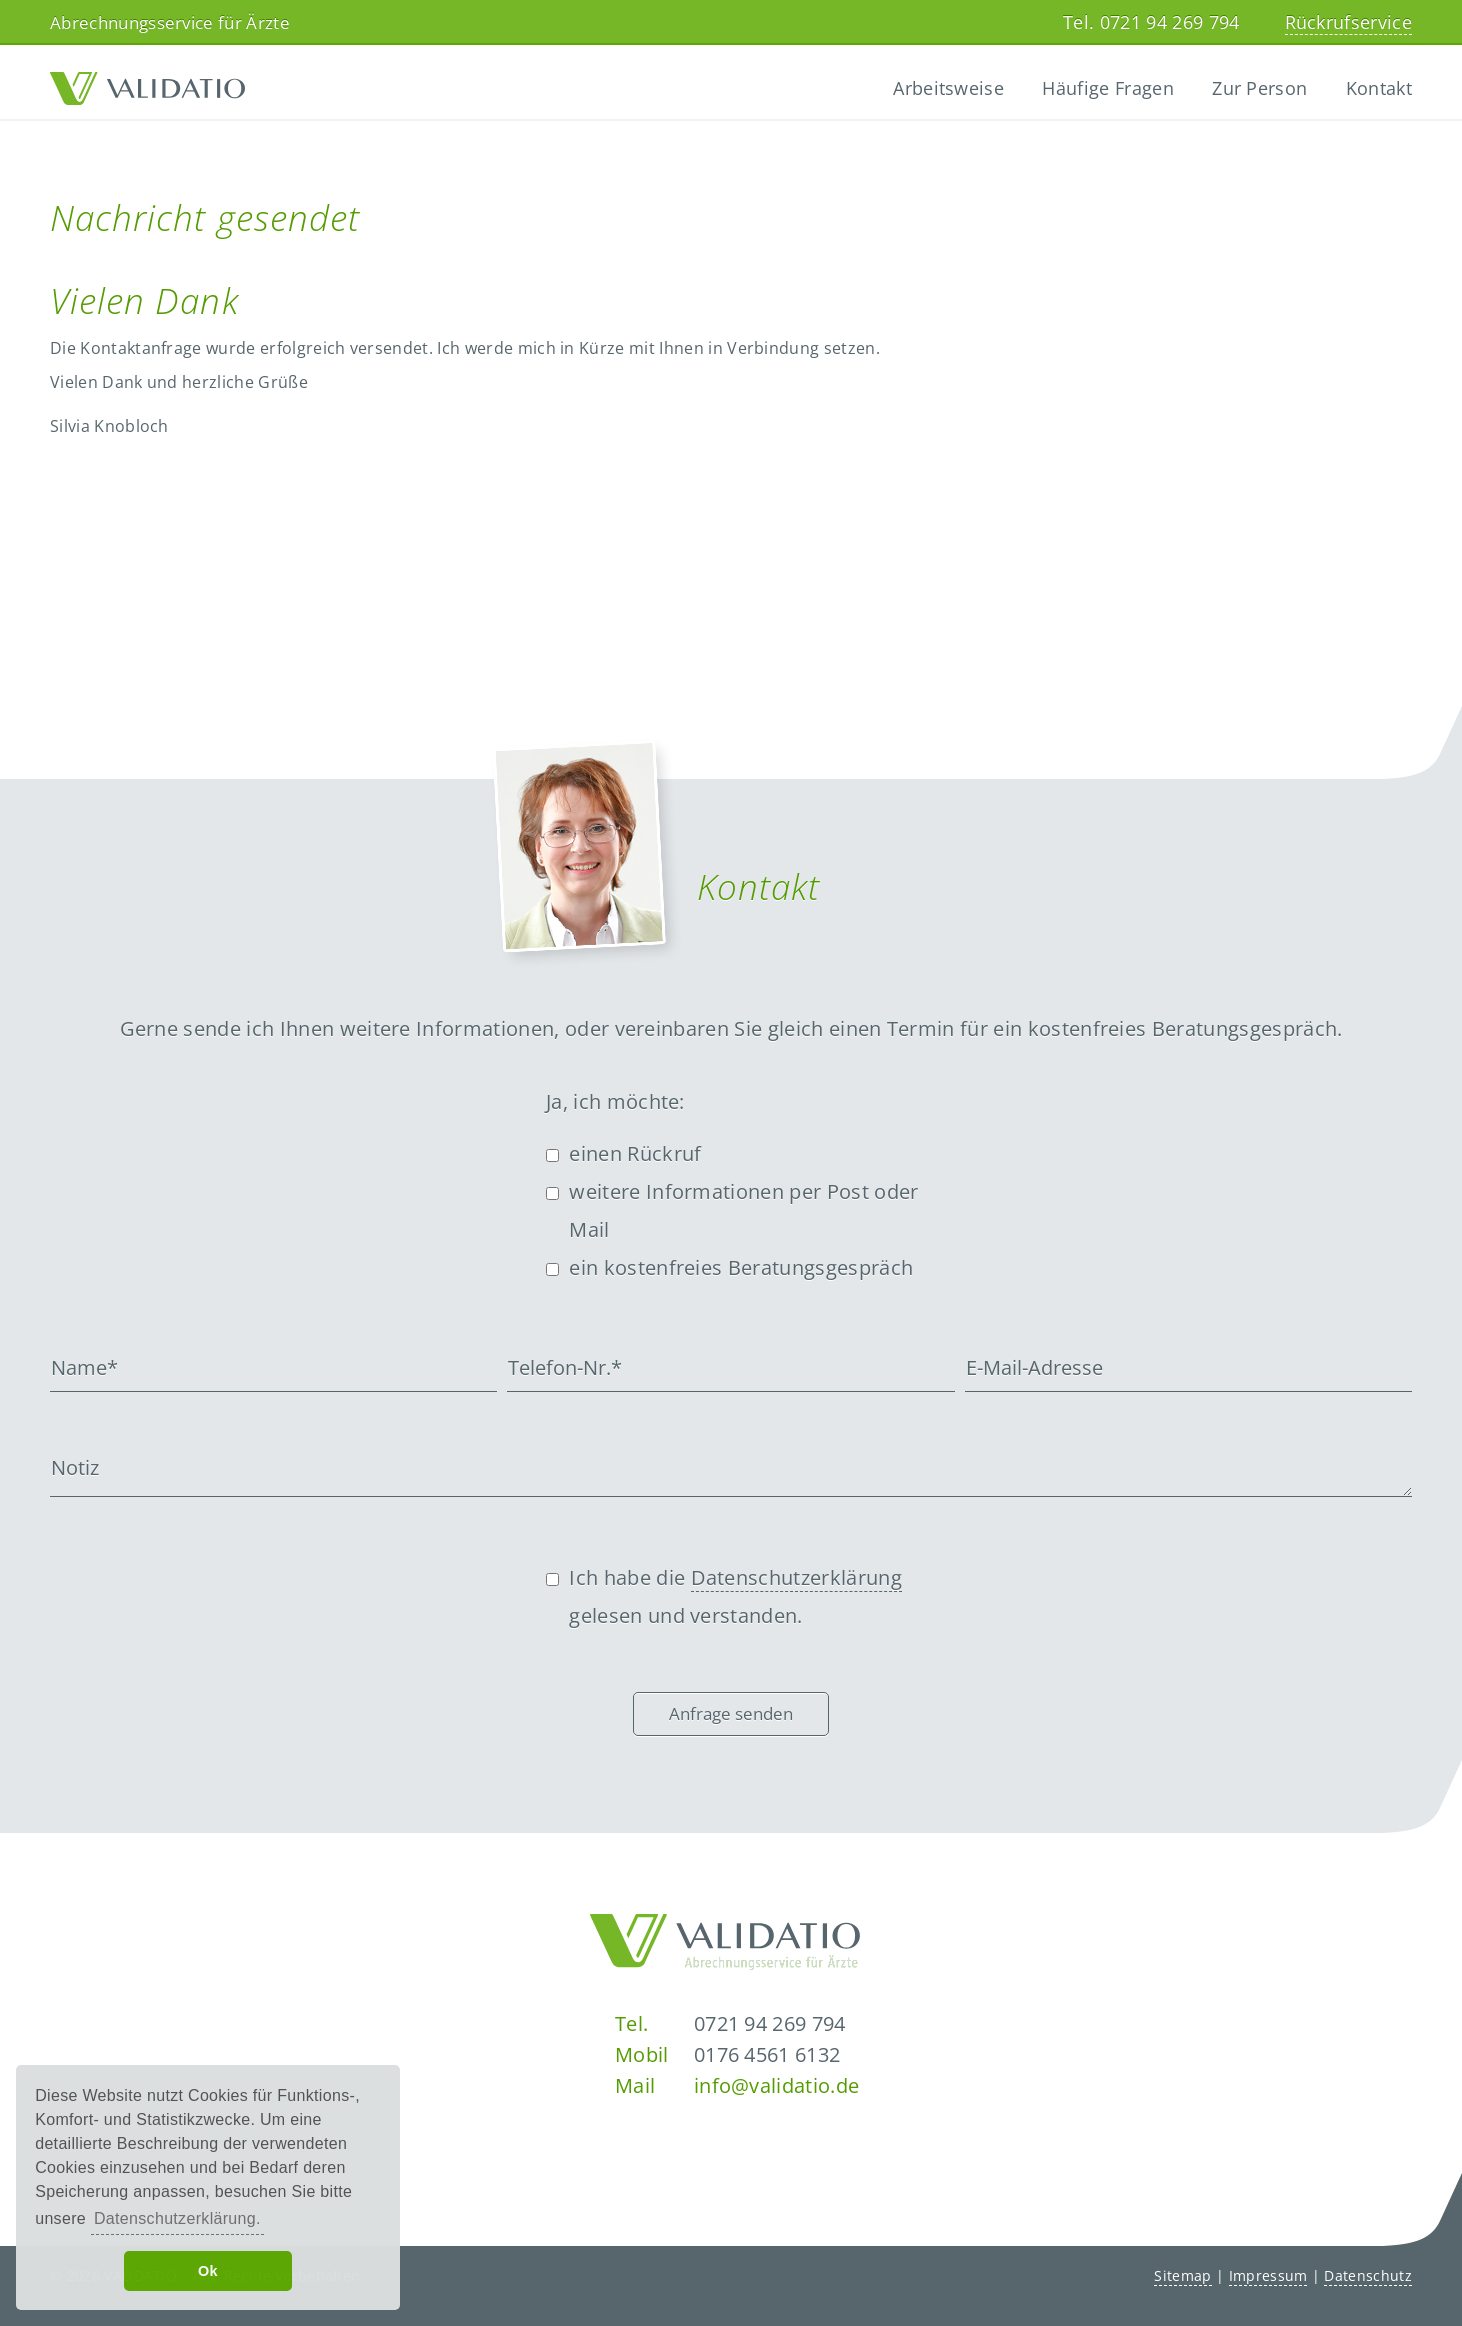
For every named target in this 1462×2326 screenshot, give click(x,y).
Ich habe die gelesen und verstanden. (735, 1596)
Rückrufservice (1348, 22)
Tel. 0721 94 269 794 (1151, 22)
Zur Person (1259, 88)
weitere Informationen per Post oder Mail (743, 1210)
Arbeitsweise (948, 88)
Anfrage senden (731, 1713)
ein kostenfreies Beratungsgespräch (741, 1267)
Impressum (1268, 2275)
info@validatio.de (776, 2085)
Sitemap (1182, 2275)
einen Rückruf (635, 1153)
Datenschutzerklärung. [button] (177, 2218)
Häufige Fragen (1107, 88)
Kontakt (1379, 88)
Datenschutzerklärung (796, 1577)
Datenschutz (1368, 2275)
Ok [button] (208, 2271)
